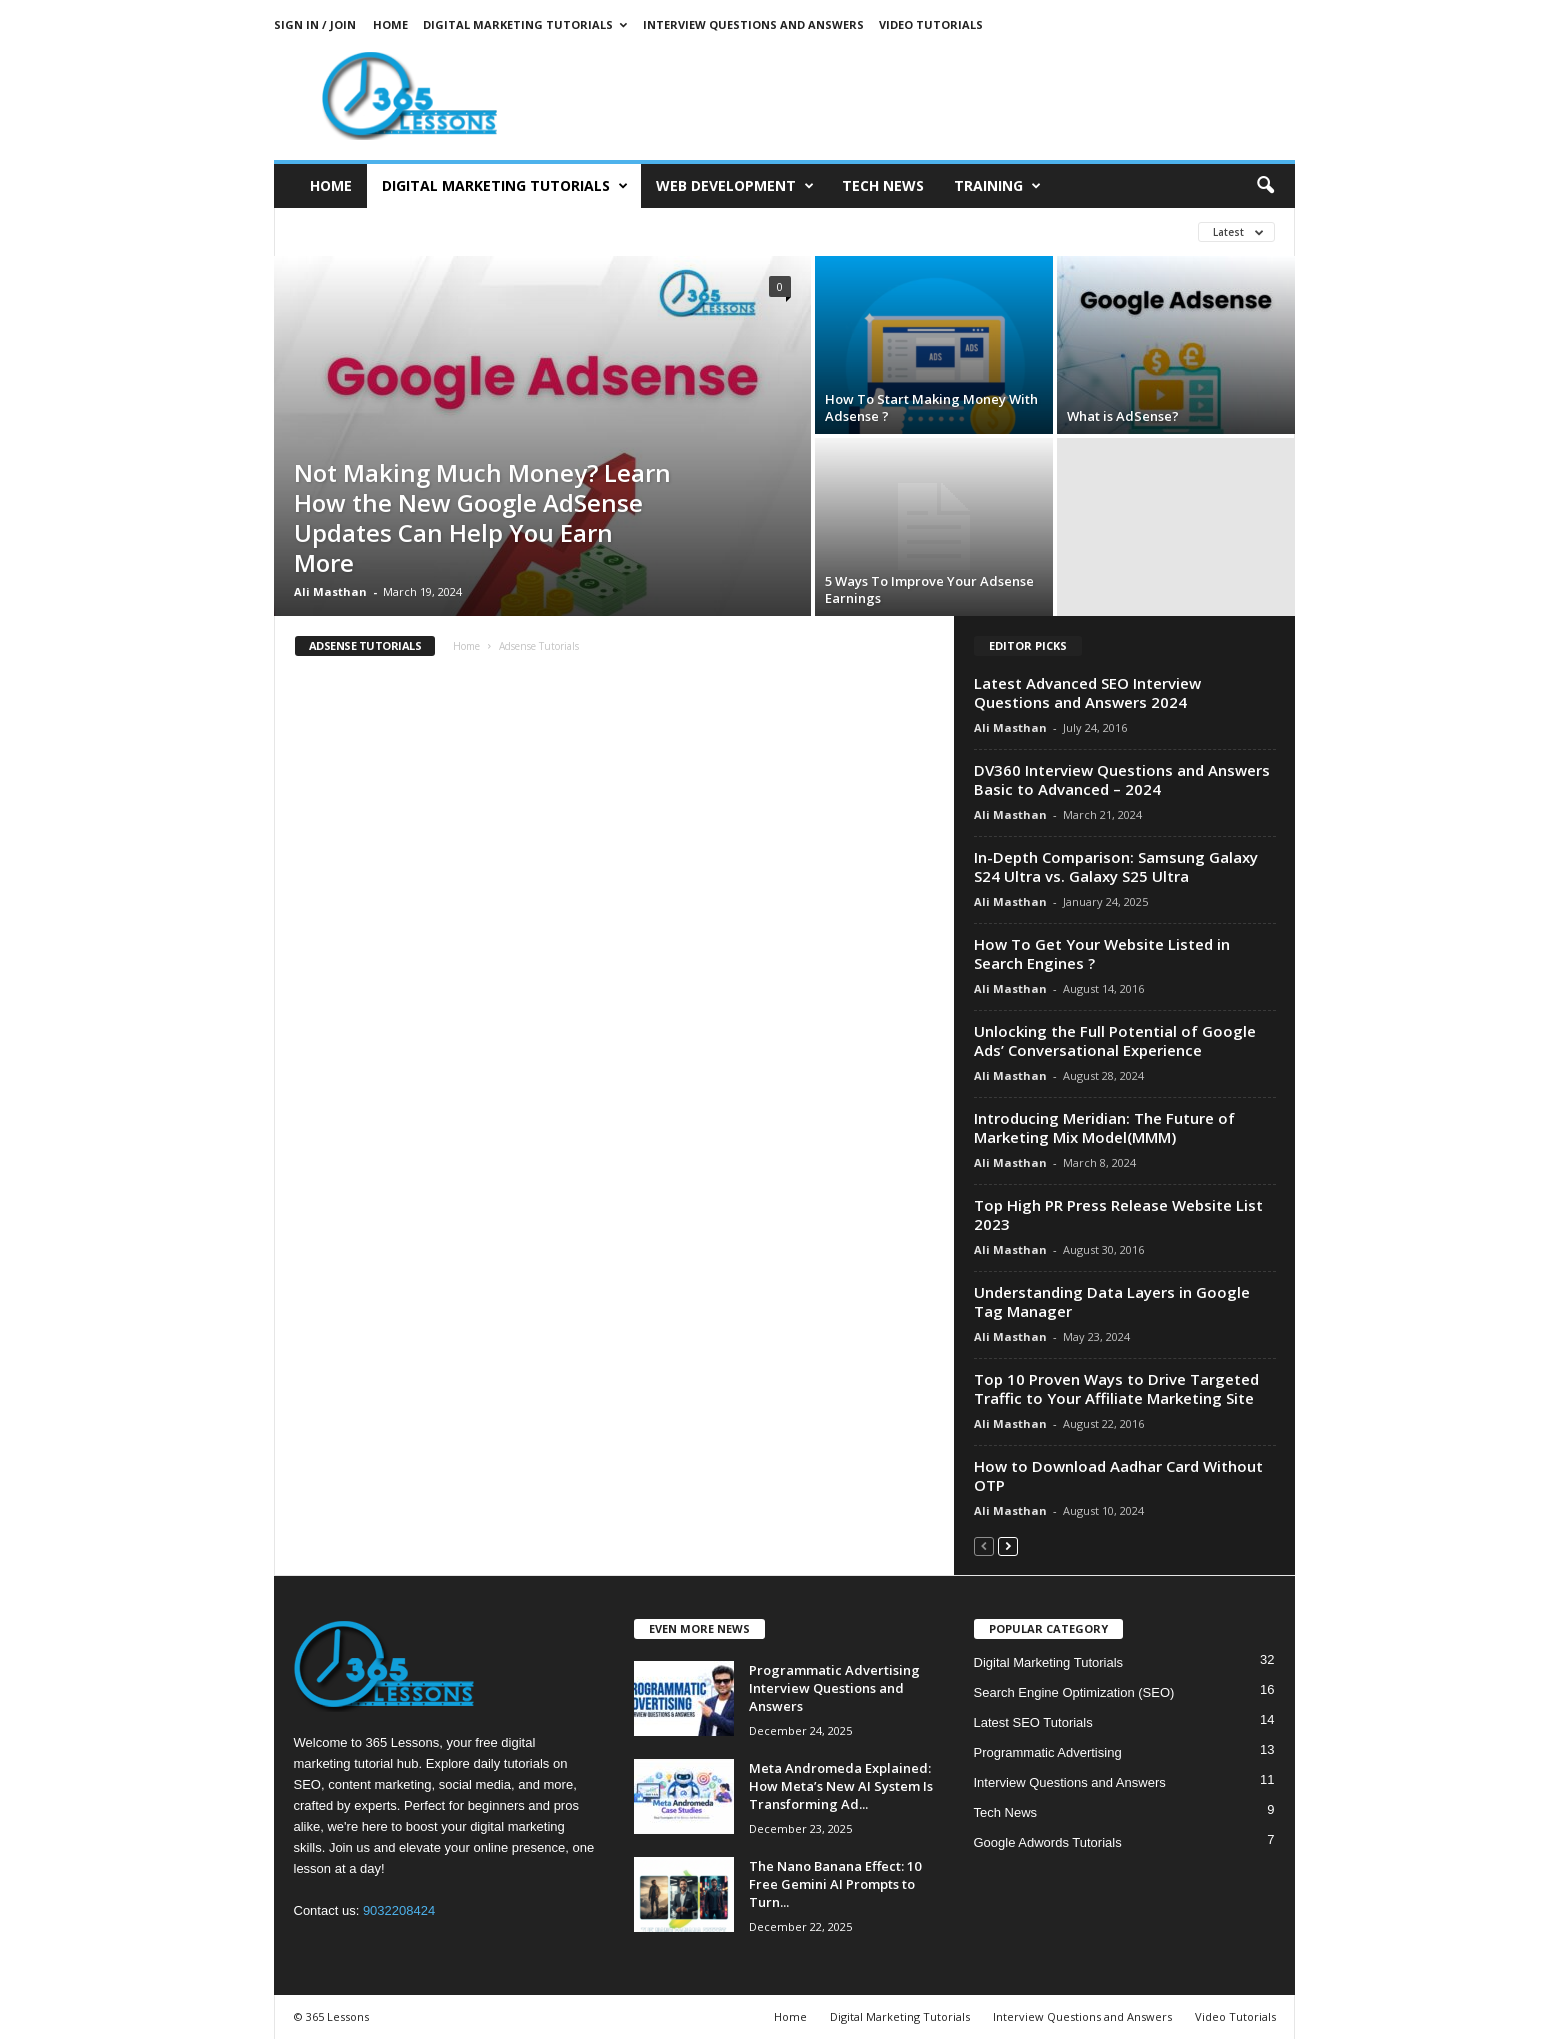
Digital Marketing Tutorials (525, 24)
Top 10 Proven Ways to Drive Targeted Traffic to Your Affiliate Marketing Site (1116, 1388)
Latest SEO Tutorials (1033, 1722)
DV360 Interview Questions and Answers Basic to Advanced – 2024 (1122, 779)
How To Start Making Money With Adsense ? (931, 407)
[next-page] (1008, 1545)
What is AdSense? (1123, 416)
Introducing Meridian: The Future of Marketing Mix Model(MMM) (1104, 1127)
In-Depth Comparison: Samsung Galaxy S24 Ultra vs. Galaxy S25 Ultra (1116, 866)
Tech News (883, 185)
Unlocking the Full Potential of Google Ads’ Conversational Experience (1115, 1040)
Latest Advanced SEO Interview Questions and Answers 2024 (1087, 692)
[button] (1265, 186)
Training (997, 186)
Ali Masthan (330, 591)
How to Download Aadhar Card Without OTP (1118, 1475)
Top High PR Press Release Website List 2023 (1118, 1214)
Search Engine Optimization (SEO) (1074, 1692)
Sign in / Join (315, 24)
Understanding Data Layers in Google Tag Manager (1112, 1301)
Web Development (735, 186)
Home (390, 24)
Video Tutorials (931, 24)
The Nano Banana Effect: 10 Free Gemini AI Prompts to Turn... (835, 1884)
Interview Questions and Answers (753, 24)
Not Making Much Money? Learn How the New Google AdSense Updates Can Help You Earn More (482, 517)
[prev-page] (984, 1545)
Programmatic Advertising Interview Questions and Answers (834, 1688)
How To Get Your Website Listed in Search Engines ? (1102, 953)
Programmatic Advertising (1048, 1752)
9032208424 (399, 1910)
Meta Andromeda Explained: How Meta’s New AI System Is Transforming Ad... (841, 1786)
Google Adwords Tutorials (1048, 1842)
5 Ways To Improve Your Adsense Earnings (929, 589)
